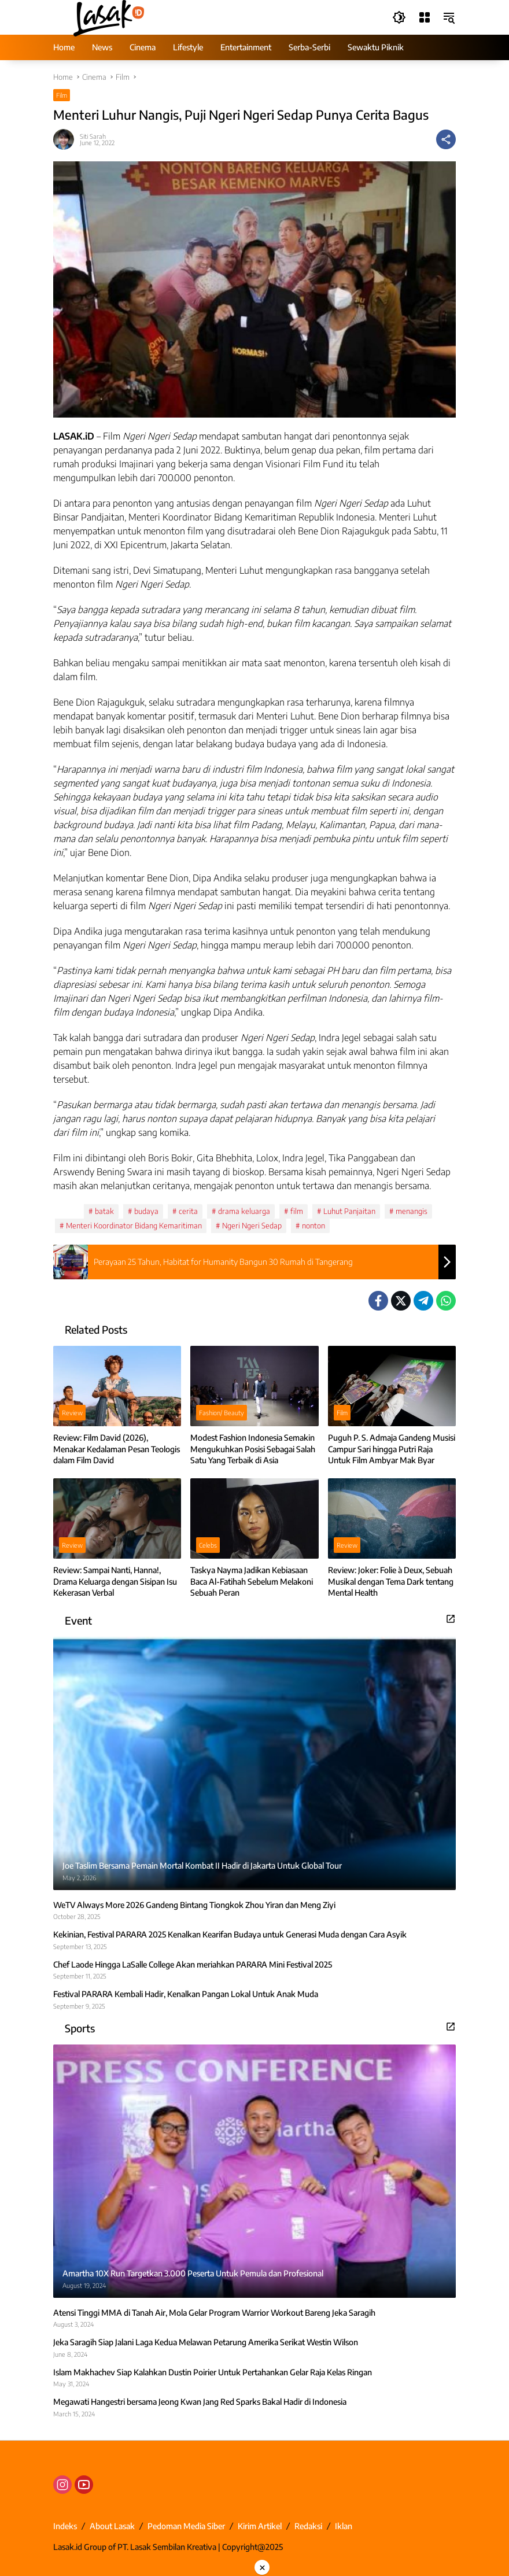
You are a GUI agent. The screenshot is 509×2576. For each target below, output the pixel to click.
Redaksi (308, 2526)
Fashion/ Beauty (221, 1412)
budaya (146, 1211)
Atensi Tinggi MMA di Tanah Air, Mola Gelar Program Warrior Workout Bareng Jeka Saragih (214, 2312)
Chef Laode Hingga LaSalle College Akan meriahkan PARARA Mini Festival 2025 (192, 1964)
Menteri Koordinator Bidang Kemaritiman (134, 1225)
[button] (398, 17)
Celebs (208, 1545)
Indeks (65, 2526)
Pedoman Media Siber (186, 2526)
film (296, 1211)
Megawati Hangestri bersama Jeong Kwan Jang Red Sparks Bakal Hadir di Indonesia (199, 2402)
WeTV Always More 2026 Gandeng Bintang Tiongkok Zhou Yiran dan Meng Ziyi (194, 1905)
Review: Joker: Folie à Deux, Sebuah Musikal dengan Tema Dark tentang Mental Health (390, 1581)
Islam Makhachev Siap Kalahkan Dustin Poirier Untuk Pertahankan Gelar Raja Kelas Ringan (212, 2372)
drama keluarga (244, 1211)
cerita (188, 1211)
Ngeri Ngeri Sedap (252, 1225)
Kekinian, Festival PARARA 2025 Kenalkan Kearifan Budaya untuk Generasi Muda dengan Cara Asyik (230, 1934)
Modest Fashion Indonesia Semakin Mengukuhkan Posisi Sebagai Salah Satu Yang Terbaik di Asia (252, 1449)
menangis (411, 1211)
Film (61, 95)
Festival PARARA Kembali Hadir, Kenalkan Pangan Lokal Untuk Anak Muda (185, 1994)
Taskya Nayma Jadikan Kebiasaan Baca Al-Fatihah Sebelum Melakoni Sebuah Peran (251, 1581)
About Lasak (112, 2526)
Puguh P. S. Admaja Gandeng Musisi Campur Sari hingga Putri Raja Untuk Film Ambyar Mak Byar (391, 1449)
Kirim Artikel (260, 2526)
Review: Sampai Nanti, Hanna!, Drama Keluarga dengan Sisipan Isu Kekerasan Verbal (115, 1581)
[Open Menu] (423, 17)
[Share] (446, 139)
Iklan (343, 2526)
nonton (313, 1225)
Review (72, 1412)
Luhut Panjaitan (349, 1211)
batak (104, 1211)
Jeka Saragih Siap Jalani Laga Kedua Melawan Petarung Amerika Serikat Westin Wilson (205, 2342)
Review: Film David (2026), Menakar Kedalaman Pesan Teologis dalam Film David (116, 1449)
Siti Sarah (93, 136)
